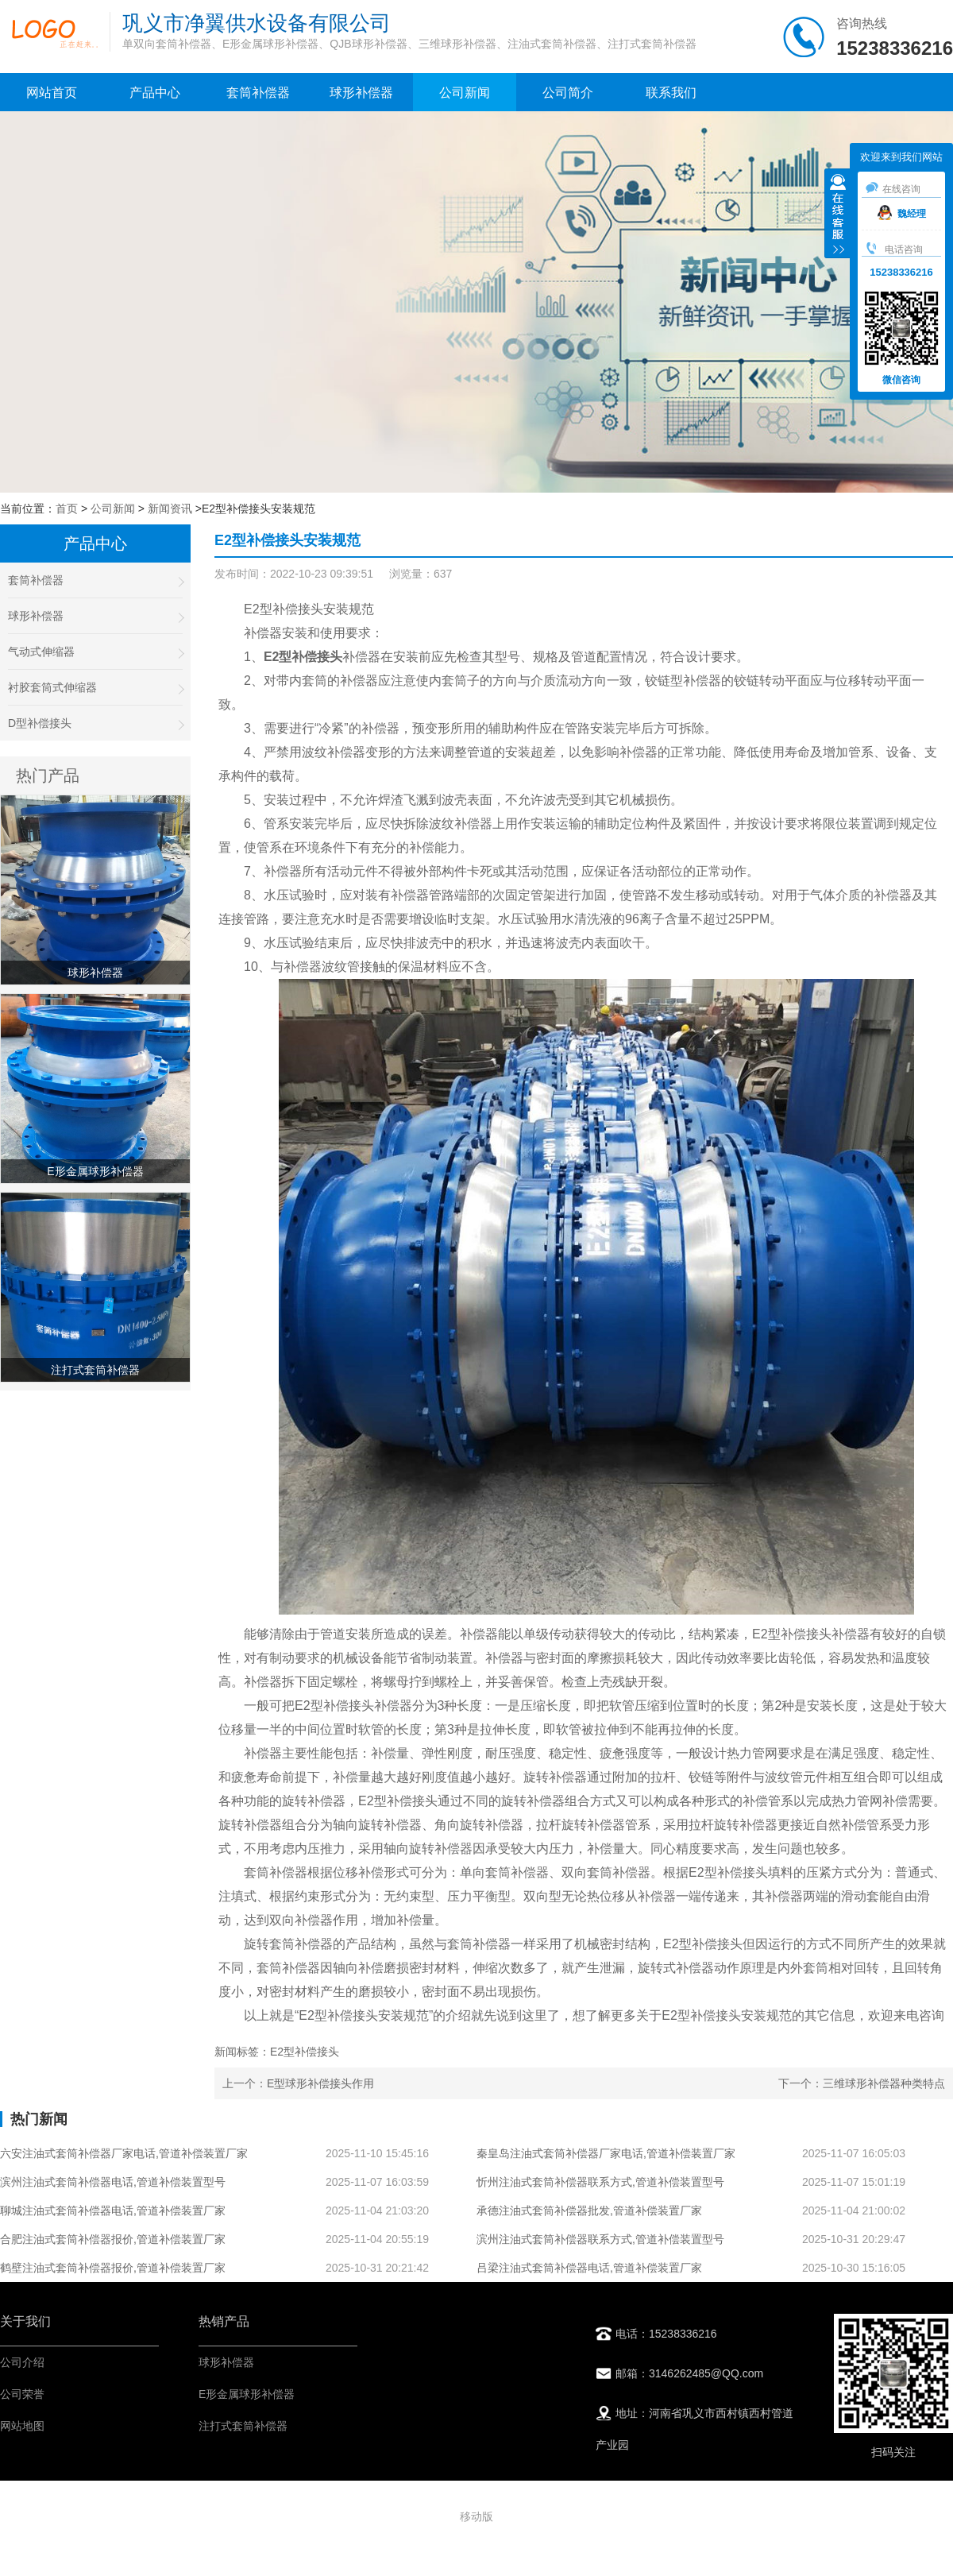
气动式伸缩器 (95, 652)
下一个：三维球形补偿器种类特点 (861, 2083)
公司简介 (567, 92)
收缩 (837, 215)
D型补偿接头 (95, 723)
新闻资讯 (170, 508)
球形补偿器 (361, 92)
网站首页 (51, 92)
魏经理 (902, 213)
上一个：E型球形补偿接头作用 (298, 2083)
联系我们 (671, 92)
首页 (67, 508)
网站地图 (22, 2425)
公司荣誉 (22, 2394)
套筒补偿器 (258, 92)
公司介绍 (22, 2362)
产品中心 (154, 92)
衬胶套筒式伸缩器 (95, 687)
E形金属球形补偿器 (247, 2394)
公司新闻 (464, 92)
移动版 (476, 2516)
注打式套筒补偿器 (243, 2425)
